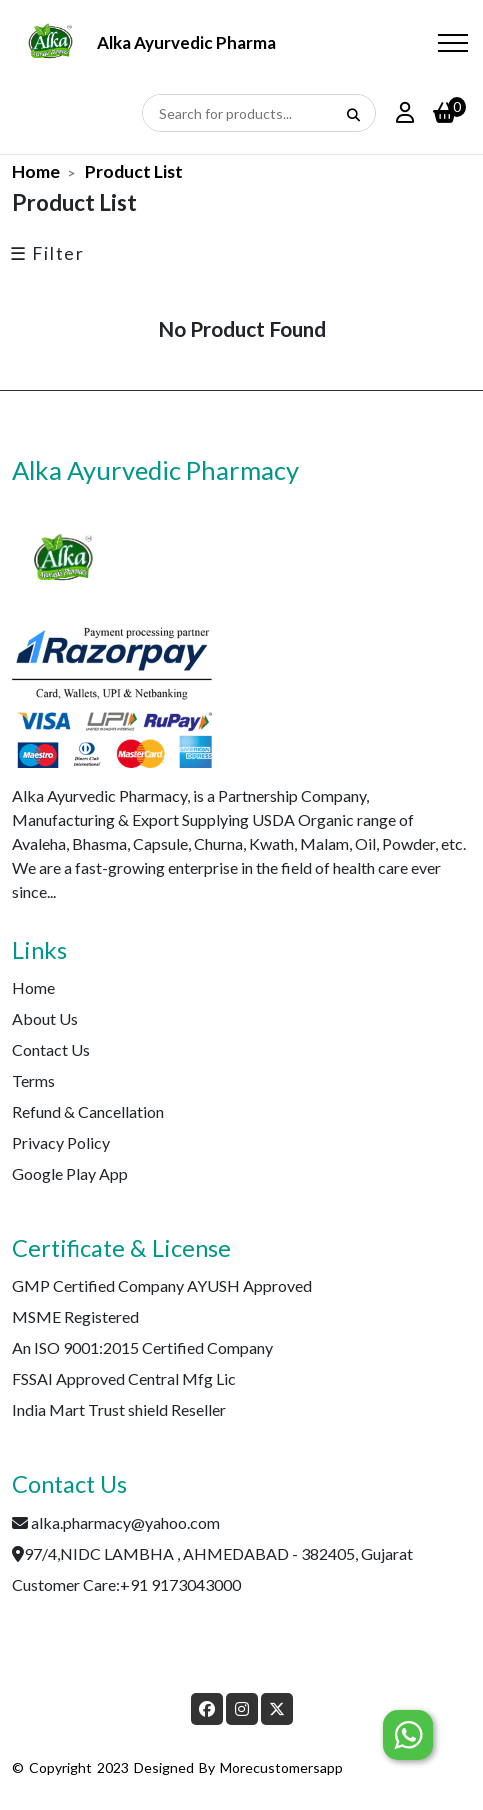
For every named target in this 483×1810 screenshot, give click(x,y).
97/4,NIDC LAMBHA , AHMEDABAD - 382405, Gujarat (218, 1553)
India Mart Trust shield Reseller (119, 1409)
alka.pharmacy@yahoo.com (125, 1522)
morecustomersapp (281, 1767)
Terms (33, 1080)
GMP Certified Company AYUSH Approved (162, 1285)
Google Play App (70, 1173)
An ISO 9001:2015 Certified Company (142, 1347)
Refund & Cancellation (88, 1111)
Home (36, 171)
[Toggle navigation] (453, 44)
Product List (134, 171)
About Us (45, 1018)
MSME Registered (75, 1316)
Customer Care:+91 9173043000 (126, 1584)
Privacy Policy (61, 1142)
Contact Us (51, 1049)
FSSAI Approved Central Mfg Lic (124, 1378)
